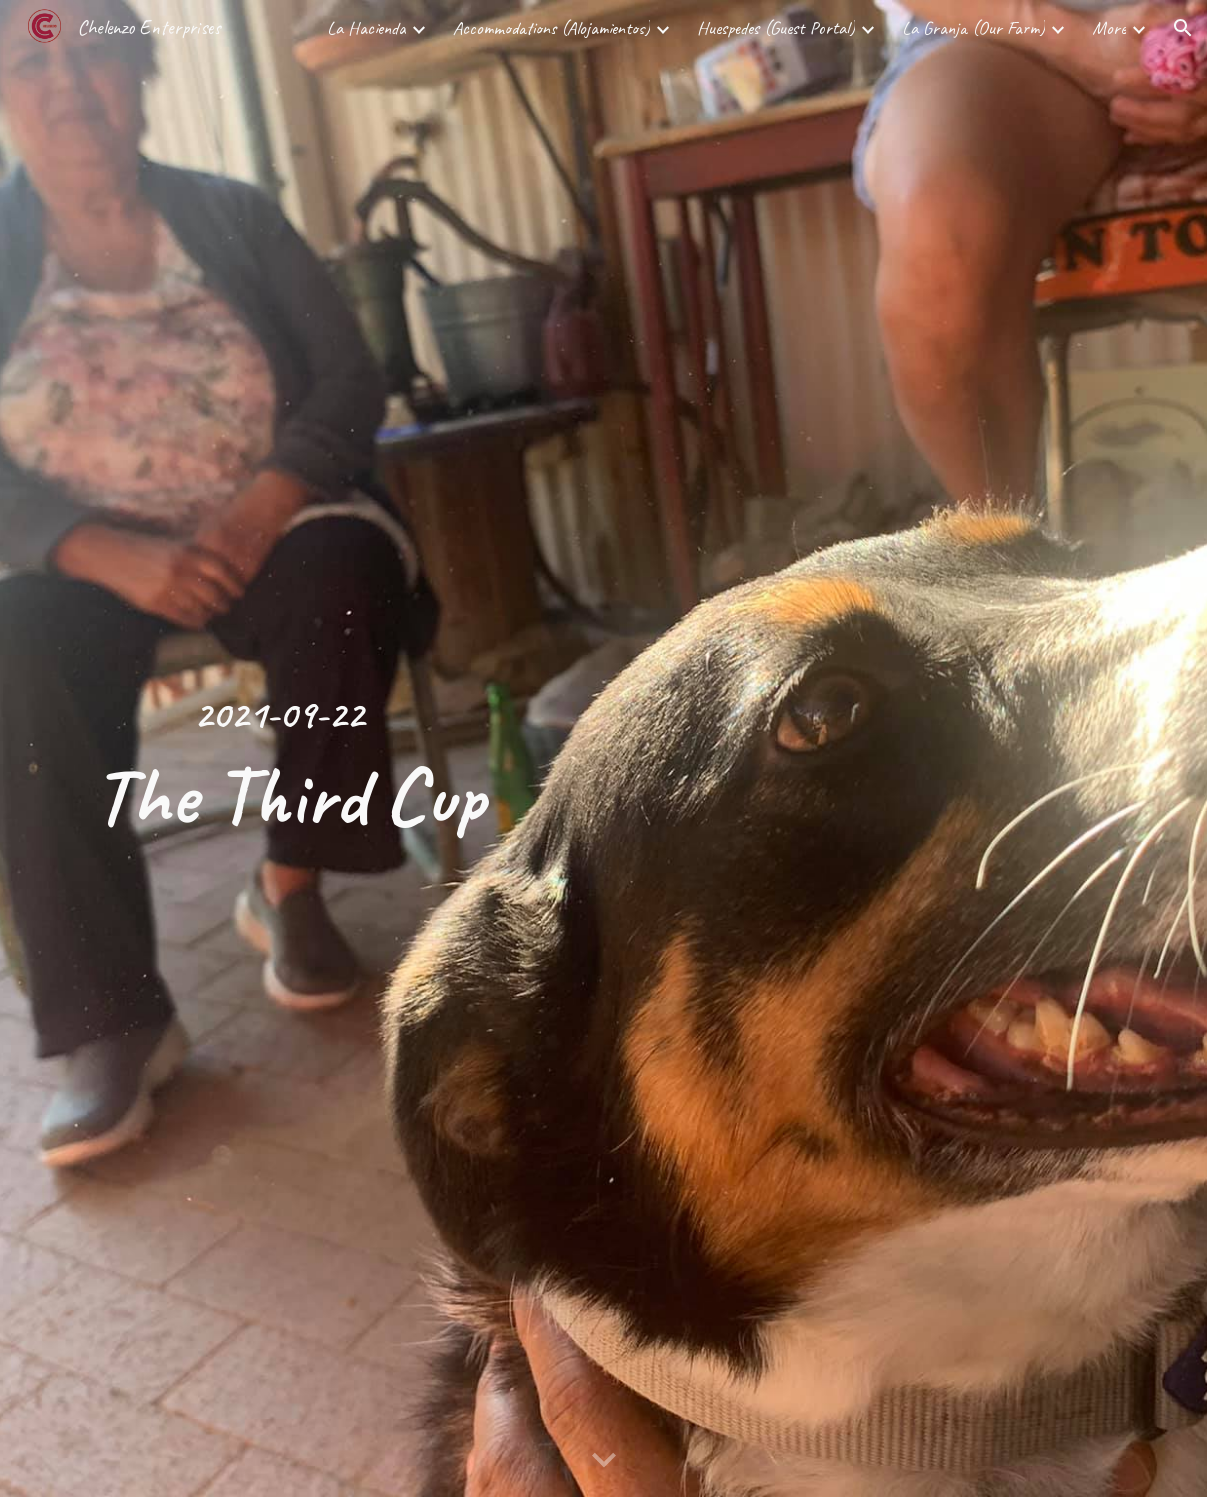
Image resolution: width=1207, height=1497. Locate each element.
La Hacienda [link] (366, 28)
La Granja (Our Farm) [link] (973, 28)
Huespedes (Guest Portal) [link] (776, 28)
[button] (1183, 28)
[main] (280, 749)
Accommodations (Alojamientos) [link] (551, 28)
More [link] (1109, 28)
